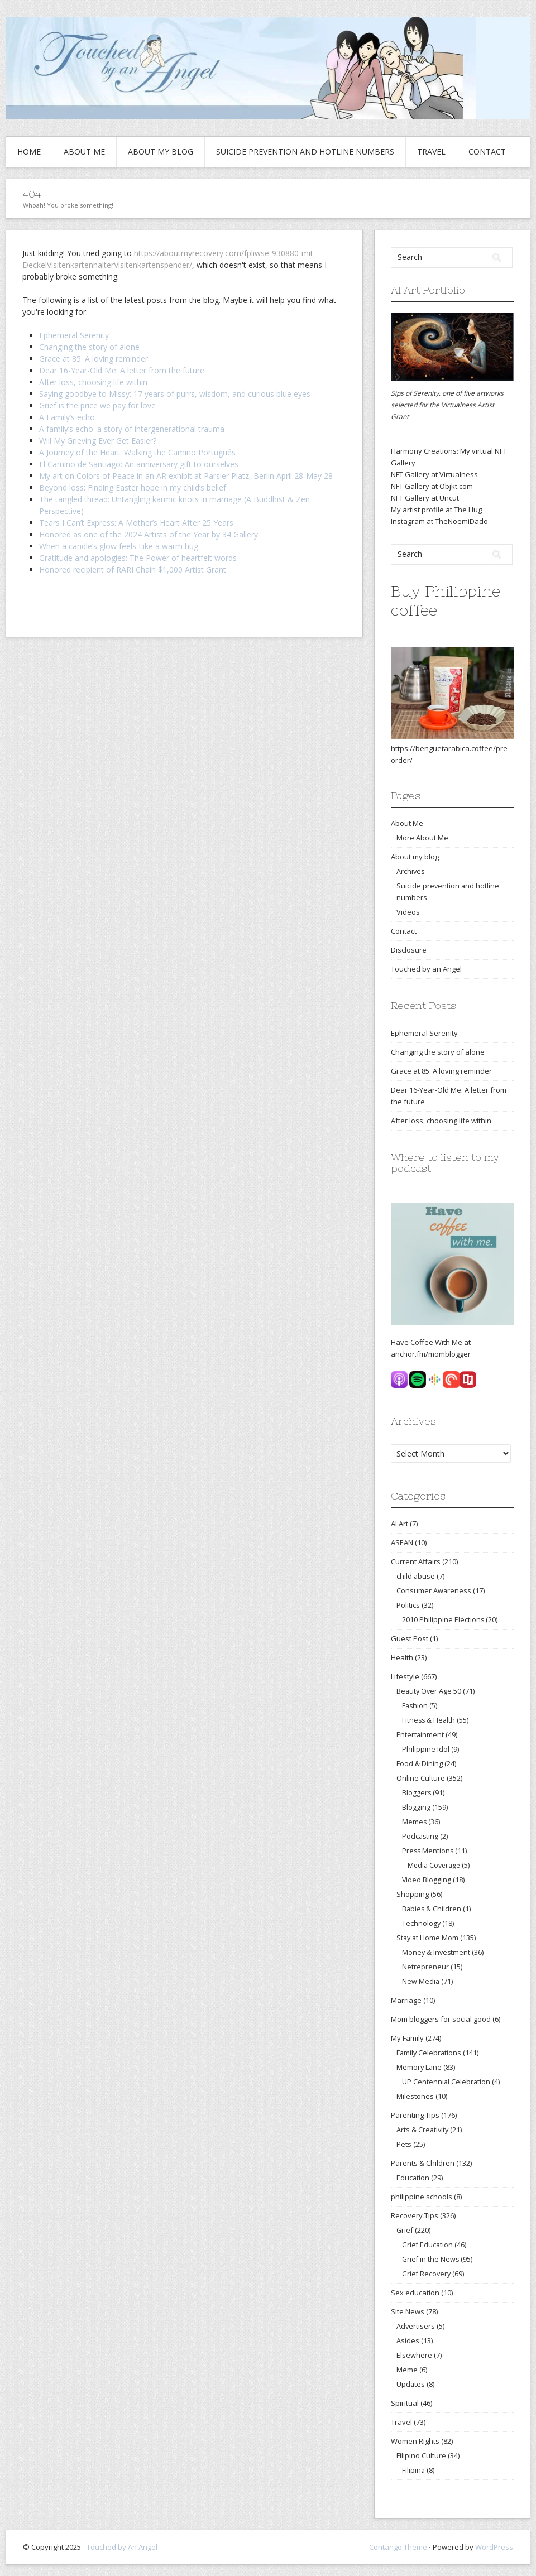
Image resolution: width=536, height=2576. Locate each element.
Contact (487, 151)
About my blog (160, 151)
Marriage (406, 2000)
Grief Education (427, 2245)
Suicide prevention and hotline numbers (305, 151)
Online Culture (420, 1778)
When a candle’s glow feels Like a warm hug (118, 546)
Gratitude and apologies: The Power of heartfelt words (138, 557)
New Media (420, 1981)
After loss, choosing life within (93, 382)
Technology (421, 1923)
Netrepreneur (425, 1967)
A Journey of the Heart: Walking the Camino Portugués (137, 452)
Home (29, 151)
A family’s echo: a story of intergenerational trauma (131, 429)
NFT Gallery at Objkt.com (432, 486)
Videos (408, 912)
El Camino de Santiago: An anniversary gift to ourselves (138, 464)
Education (412, 2178)
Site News (407, 2311)
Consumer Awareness (433, 1590)
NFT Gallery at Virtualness (434, 474)
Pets (403, 2144)
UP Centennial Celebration (446, 2082)
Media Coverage (434, 1865)
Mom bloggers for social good (441, 2019)
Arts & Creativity (422, 2130)
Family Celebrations (428, 2053)
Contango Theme (398, 2547)
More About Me (422, 838)
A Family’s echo (67, 417)
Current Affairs (416, 1561)
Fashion (415, 1705)
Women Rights (415, 2441)
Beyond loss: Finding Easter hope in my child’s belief (132, 487)
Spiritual (405, 2403)
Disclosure (409, 950)
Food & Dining (419, 1763)
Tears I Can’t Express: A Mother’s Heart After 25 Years (136, 522)
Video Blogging (426, 1880)
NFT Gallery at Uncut (425, 498)
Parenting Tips (415, 2115)
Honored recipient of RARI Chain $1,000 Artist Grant (132, 569)
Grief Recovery (426, 2274)
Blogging (416, 1807)
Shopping (412, 1894)
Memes (414, 1822)
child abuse (415, 1576)
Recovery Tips (414, 2215)
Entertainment (420, 1734)
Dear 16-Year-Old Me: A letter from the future (121, 370)
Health (402, 1657)
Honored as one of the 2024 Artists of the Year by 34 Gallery (148, 534)
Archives (410, 871)
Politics (408, 1605)
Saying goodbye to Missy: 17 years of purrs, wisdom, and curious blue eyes (174, 393)
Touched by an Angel (426, 969)
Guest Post (409, 1638)
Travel (431, 151)
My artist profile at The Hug (436, 509)
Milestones (415, 2096)
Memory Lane (419, 2067)
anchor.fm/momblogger (431, 1354)
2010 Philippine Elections (443, 1620)
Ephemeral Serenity (74, 335)
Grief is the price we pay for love (97, 405)
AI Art (399, 1523)
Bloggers (416, 1793)
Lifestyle (405, 1676)
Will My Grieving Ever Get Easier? (97, 440)
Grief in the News (430, 2259)
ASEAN (402, 1542)
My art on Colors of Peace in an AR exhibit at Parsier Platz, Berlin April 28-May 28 (186, 475)
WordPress (494, 2547)
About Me (84, 151)
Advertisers (415, 2326)
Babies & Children (431, 1909)
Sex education (415, 2292)
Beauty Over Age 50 (428, 1691)
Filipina (413, 2470)
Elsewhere (414, 2355)
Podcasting (420, 1836)
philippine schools (421, 2196)
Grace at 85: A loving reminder (93, 358)
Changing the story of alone (89, 347)
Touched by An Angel (122, 2547)
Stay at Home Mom (427, 1938)
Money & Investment (436, 1952)
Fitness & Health (428, 1720)
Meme (407, 2369)
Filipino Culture (421, 2455)
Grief (404, 2230)
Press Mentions (427, 1851)
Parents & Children (422, 2163)
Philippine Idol (425, 1749)
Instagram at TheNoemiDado (439, 521)
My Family (407, 2038)
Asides (407, 2340)
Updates (410, 2384)
